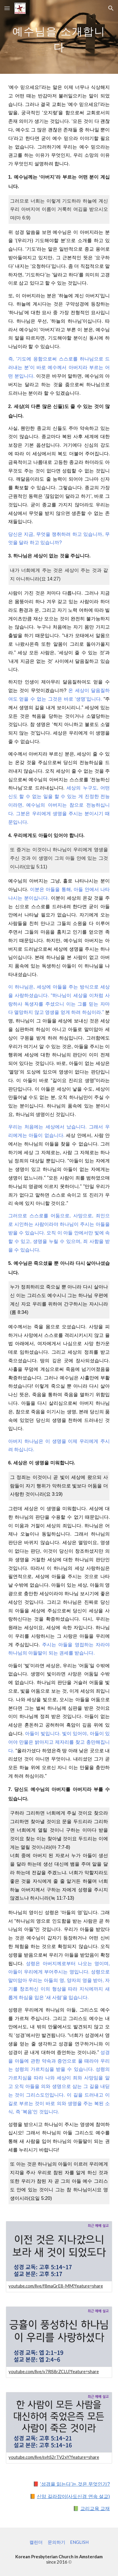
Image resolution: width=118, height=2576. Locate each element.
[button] (7, 8)
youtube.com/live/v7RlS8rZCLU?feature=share (54, 2371)
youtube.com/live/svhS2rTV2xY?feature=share (54, 2457)
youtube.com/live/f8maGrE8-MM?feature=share (56, 2285)
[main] (59, 37)
